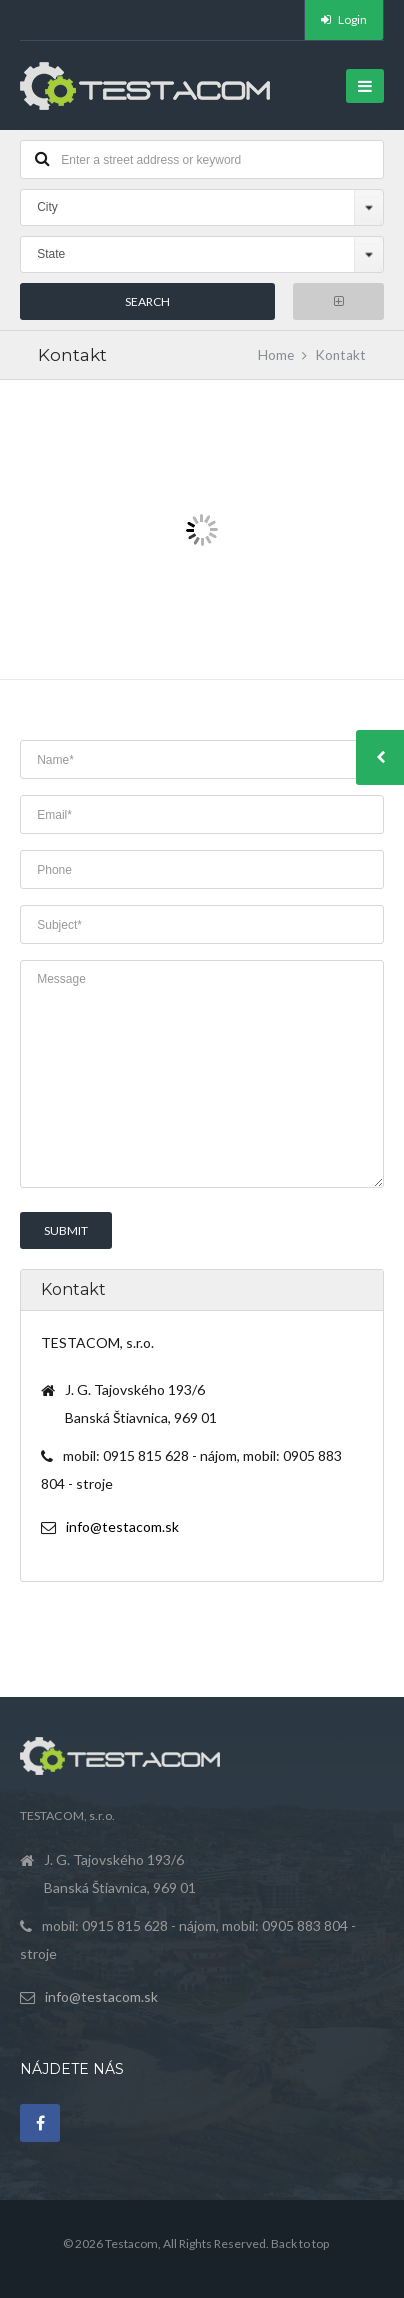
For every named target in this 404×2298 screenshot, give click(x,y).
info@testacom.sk (122, 1526)
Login (344, 19)
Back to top (300, 2243)
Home (276, 355)
